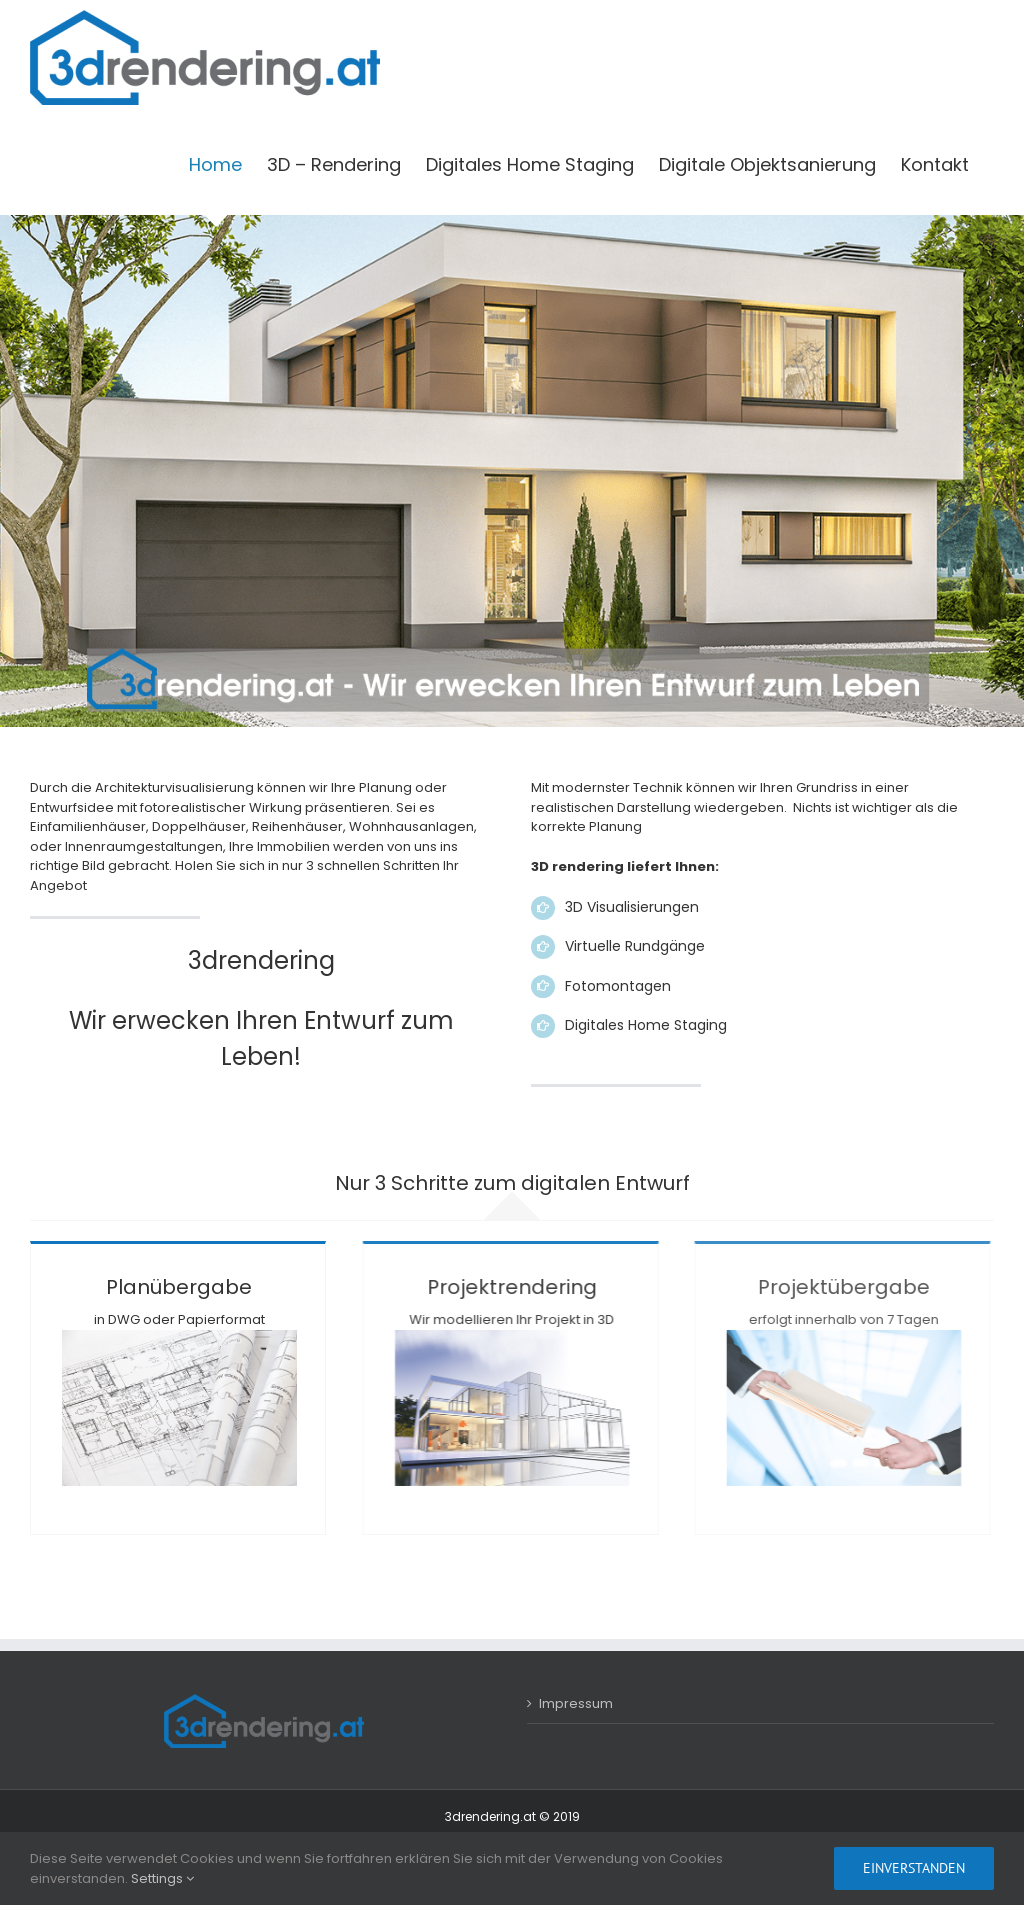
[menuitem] (215, 165)
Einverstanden (914, 1868)
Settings (162, 1878)
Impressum (576, 1703)
